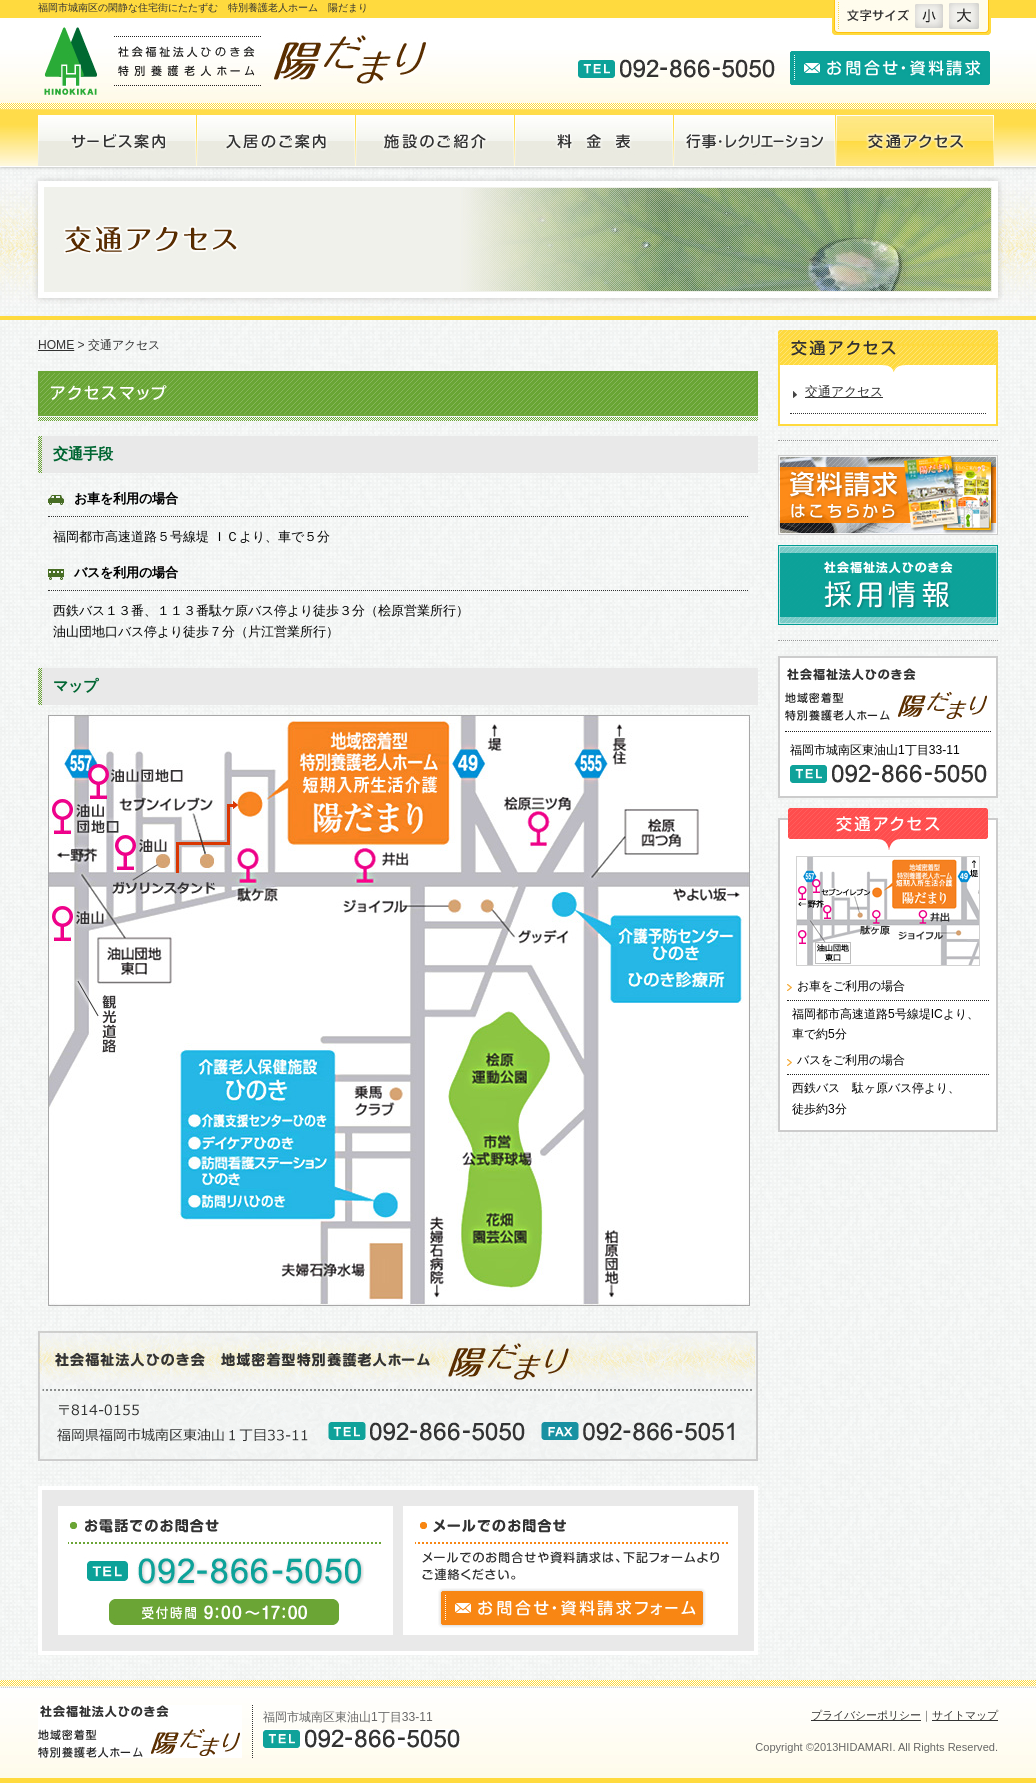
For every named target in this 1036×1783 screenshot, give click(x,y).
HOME (56, 345)
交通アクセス (844, 391)
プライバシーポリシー (866, 1715)
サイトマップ (965, 1715)
